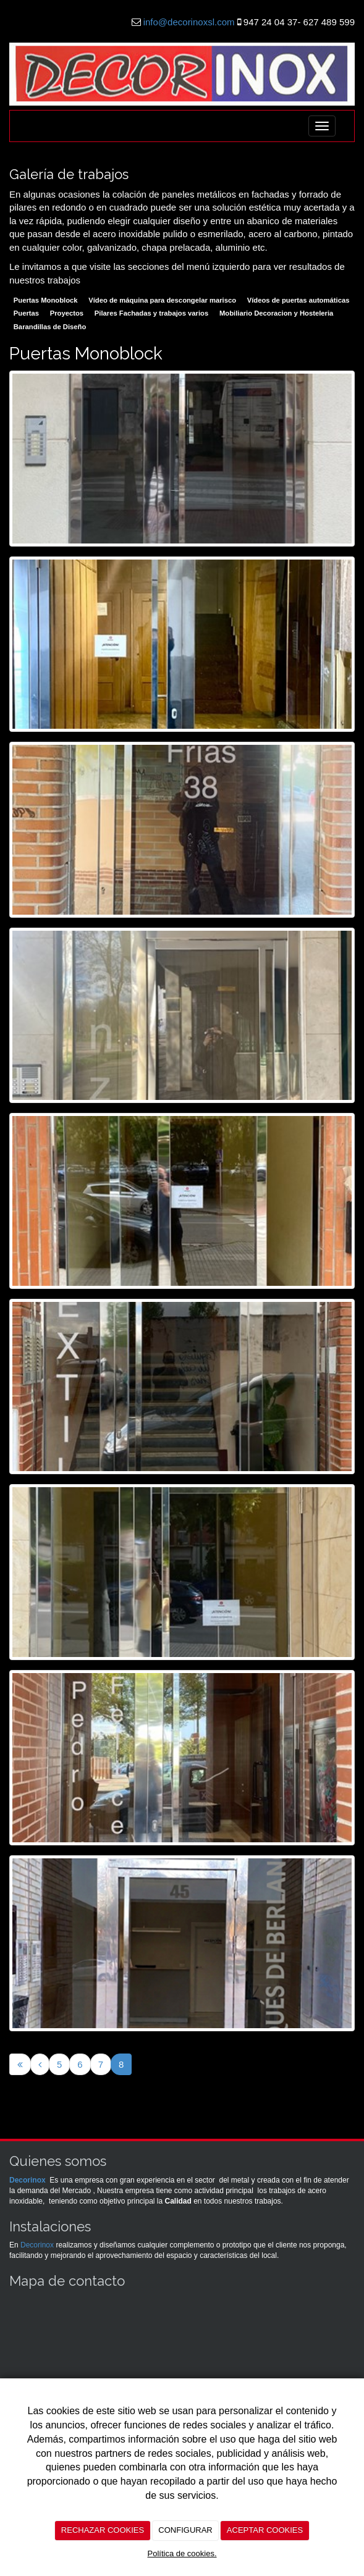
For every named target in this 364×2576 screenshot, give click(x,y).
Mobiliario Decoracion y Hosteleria (276, 313)
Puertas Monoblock (46, 300)
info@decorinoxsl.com (189, 22)
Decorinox (27, 2180)
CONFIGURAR (185, 2530)
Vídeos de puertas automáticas (298, 300)
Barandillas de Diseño (50, 326)
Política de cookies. (181, 2553)
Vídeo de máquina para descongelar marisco (162, 300)
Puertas (26, 313)
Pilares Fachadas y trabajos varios (151, 313)
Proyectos (66, 313)
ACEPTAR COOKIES (265, 2530)
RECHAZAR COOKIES (102, 2530)
